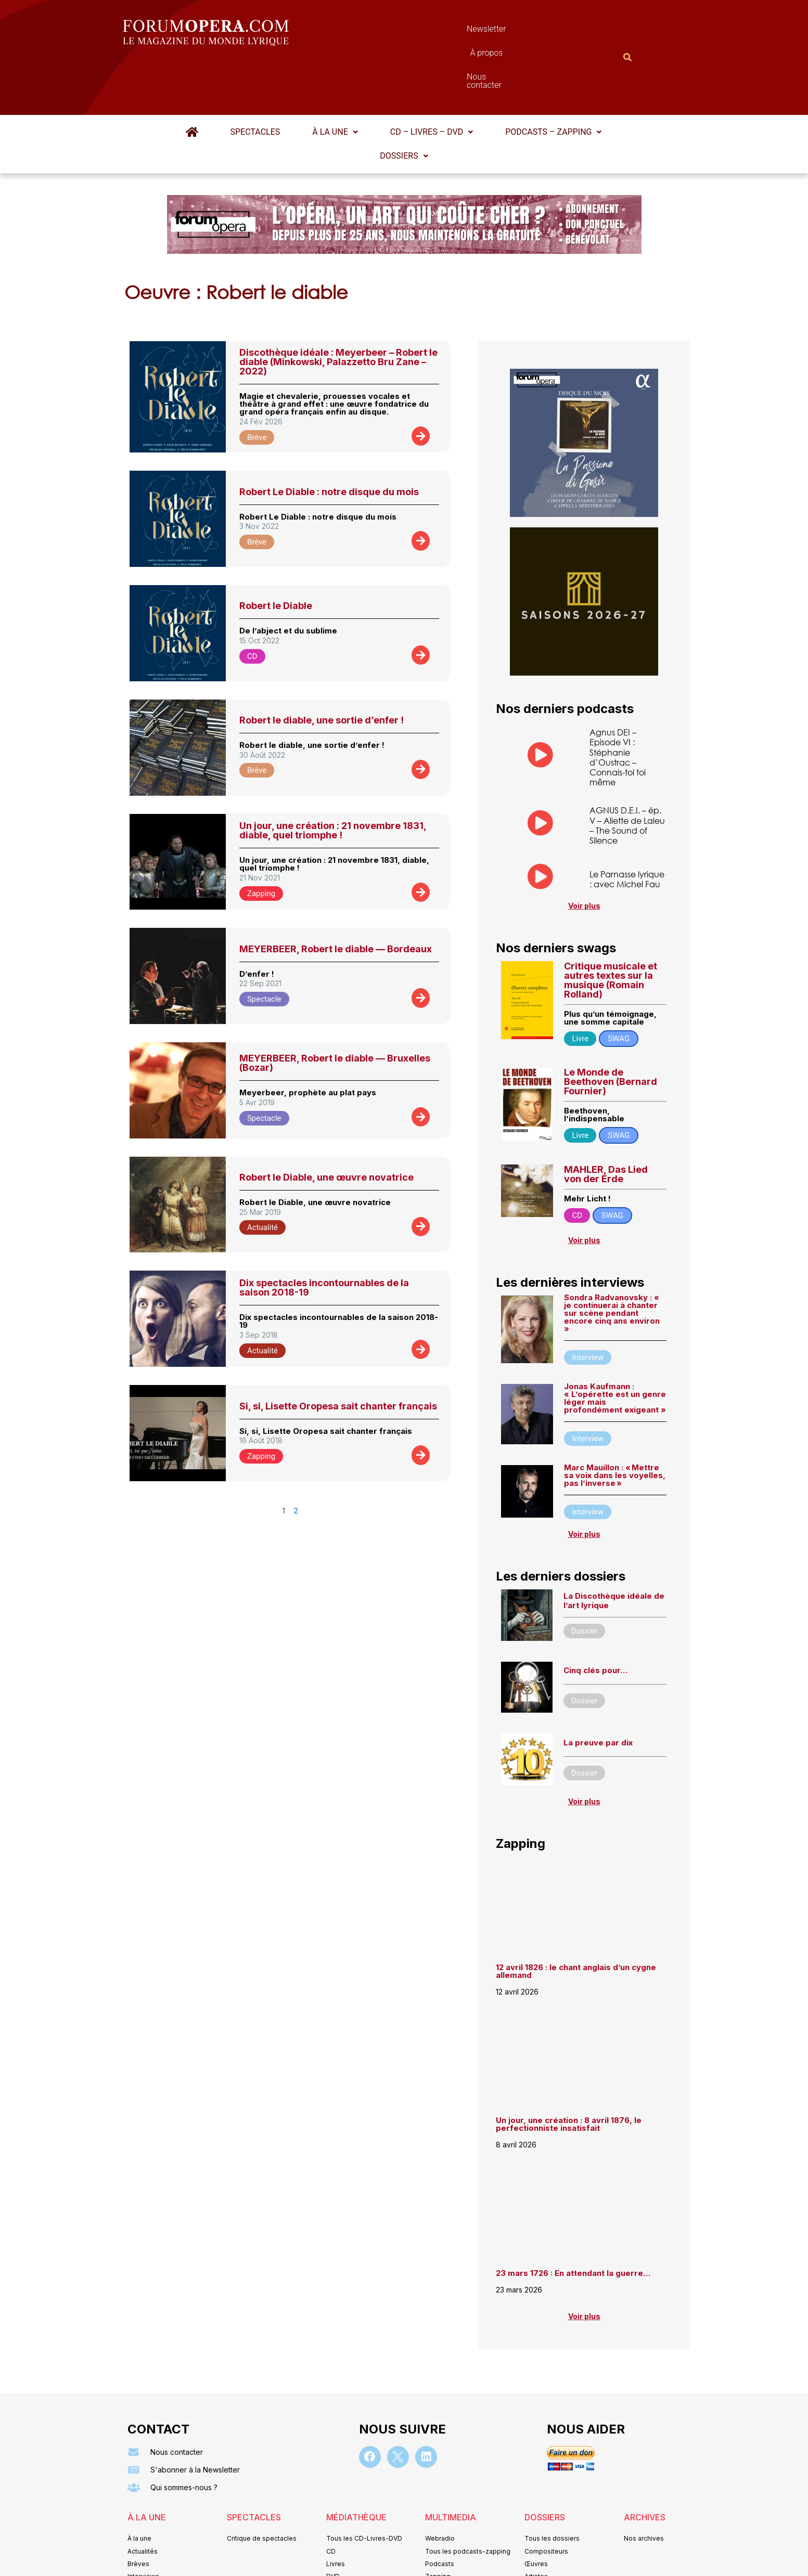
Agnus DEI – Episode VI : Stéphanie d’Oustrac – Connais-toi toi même (617, 706)
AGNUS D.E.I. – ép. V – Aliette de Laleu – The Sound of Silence (627, 774)
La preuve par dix (598, 1692)
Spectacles (255, 81)
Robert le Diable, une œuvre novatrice (326, 1126)
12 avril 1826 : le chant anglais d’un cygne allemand (576, 1920)
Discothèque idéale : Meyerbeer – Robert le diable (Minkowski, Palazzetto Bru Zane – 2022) (338, 311)
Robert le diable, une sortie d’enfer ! (321, 669)
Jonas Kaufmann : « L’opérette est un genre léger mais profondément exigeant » (615, 1347)
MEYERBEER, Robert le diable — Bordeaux (335, 897)
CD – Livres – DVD (431, 81)
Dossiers (404, 105)
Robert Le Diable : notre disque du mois (329, 440)
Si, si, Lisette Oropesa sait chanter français (338, 1355)
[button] (334, 81)
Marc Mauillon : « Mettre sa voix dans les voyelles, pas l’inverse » (614, 1424)
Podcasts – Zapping (553, 81)
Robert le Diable (275, 554)
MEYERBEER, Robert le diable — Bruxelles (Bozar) (334, 1012)
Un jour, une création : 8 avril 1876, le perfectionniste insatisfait (569, 2073)
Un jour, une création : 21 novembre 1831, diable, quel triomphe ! (332, 779)
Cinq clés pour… (595, 1619)
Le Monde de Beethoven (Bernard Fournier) (610, 1030)
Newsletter (388, 31)
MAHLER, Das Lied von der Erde (606, 1123)
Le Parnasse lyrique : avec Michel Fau (626, 828)
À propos (450, 31)
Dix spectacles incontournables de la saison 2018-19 (324, 1236)
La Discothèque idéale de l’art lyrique (613, 1549)
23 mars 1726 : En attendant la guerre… (573, 2222)
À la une (334, 81)
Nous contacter (521, 31)
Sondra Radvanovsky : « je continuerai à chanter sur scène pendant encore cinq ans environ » (612, 1262)
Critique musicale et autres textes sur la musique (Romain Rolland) (610, 929)
